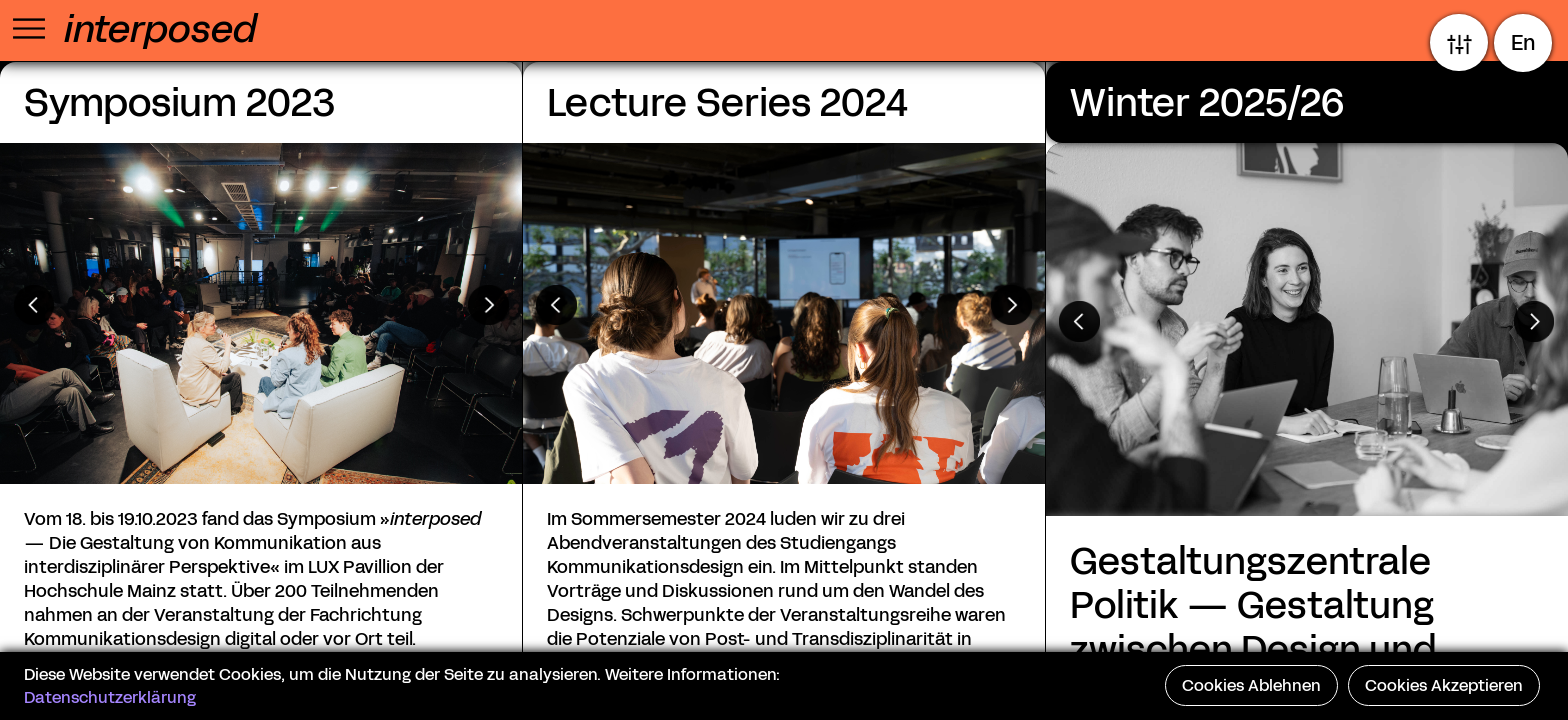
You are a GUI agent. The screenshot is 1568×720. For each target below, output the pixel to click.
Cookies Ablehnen (1251, 685)
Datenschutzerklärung (110, 697)
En (1523, 43)
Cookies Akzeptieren (1444, 685)
